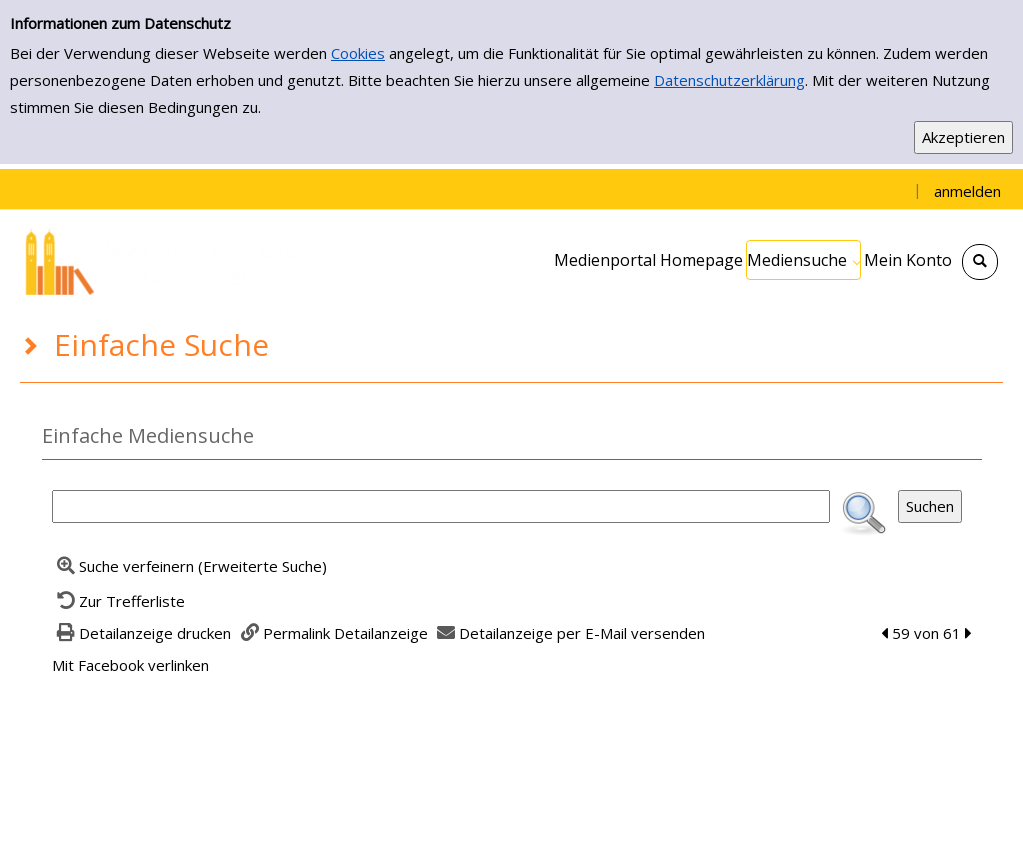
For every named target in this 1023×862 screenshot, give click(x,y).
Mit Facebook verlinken (130, 665)
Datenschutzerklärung (729, 80)
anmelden (967, 191)
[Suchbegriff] (441, 506)
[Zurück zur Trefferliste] (119, 601)
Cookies (358, 53)
